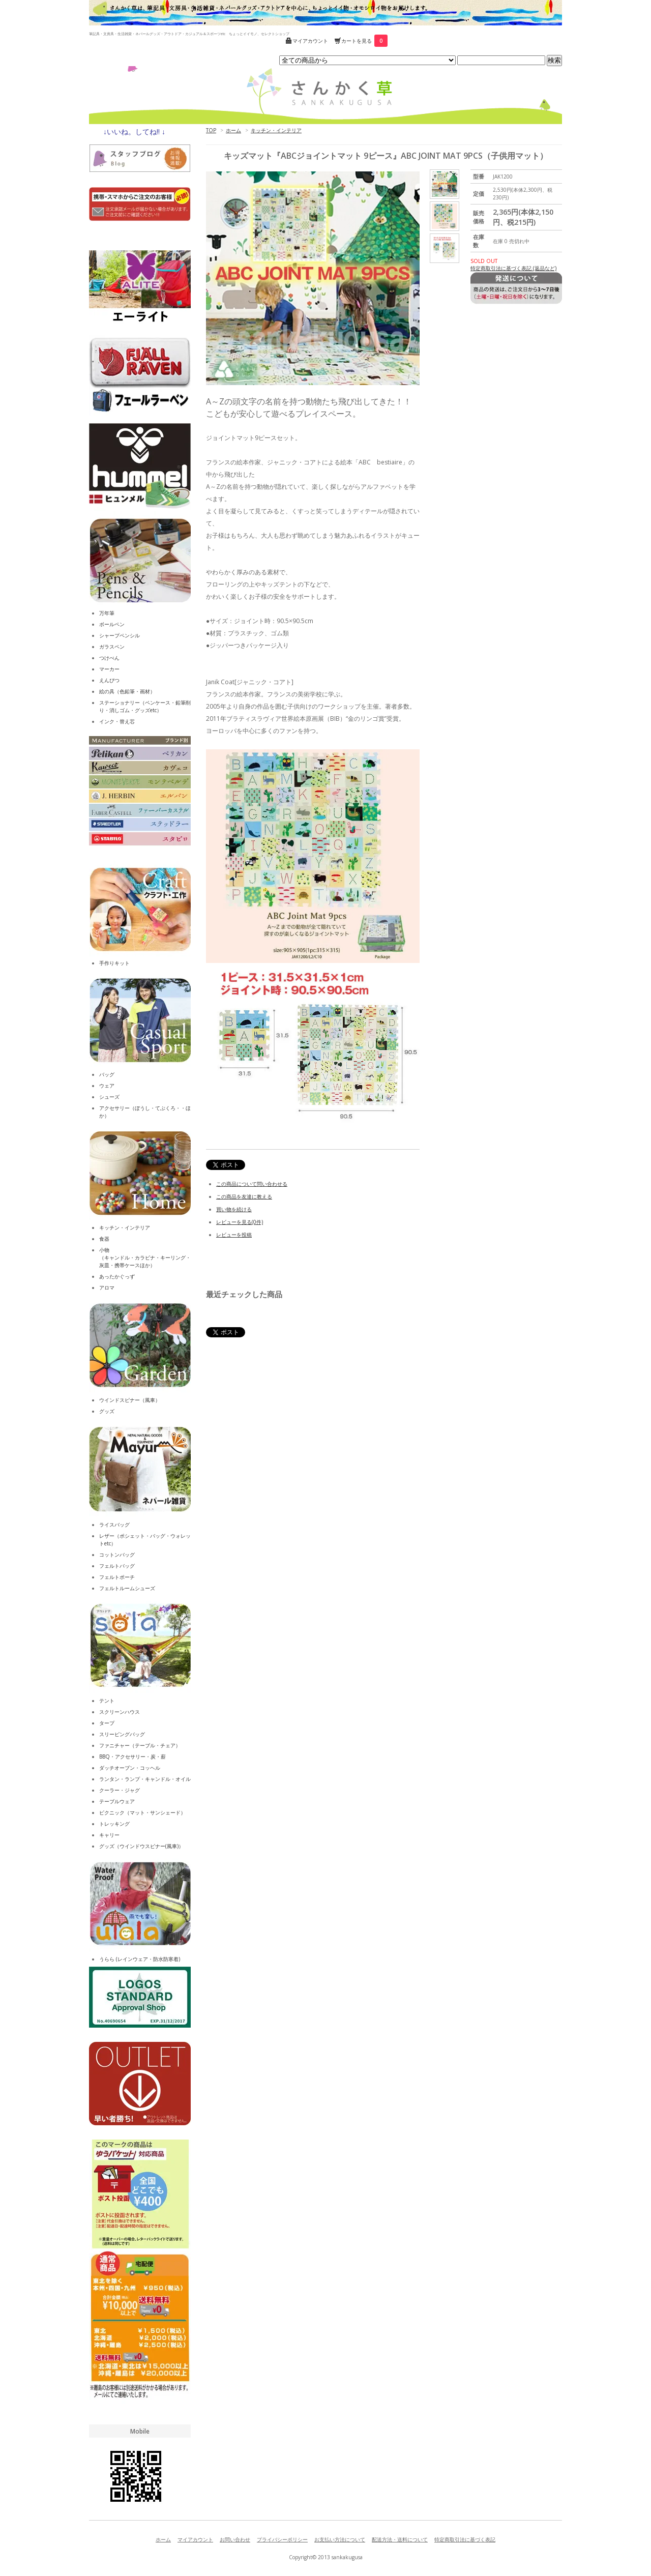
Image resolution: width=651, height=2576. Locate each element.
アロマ (106, 1287)
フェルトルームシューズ (127, 1588)
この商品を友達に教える (244, 1196)
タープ (106, 1722)
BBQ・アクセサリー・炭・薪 (132, 1756)
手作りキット (114, 963)
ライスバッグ (114, 1524)
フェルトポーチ (117, 1576)
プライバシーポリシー (282, 2539)
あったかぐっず (117, 1276)
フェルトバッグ (117, 1565)
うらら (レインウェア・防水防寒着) (139, 1959)
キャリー (109, 1834)
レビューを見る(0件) (239, 1221)
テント (106, 1700)
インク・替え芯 (117, 721)
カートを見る (364, 40)
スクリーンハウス (119, 1711)
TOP (211, 130)
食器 (104, 1238)
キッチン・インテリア (276, 130)
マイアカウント (310, 40)
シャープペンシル (119, 635)
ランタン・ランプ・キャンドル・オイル (145, 1778)
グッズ (106, 1411)
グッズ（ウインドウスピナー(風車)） (141, 1846)
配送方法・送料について (400, 2539)
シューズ (109, 1096)
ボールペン (112, 624)
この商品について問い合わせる (251, 1183)
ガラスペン (112, 646)
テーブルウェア (117, 1801)
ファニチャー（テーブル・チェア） (140, 1745)
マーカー (109, 668)
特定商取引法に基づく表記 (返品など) (513, 268)
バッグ (106, 1074)
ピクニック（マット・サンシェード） (142, 1812)
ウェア (106, 1085)
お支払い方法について (339, 2539)
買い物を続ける (234, 1209)
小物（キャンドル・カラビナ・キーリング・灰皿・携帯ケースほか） (145, 1257)
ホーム (233, 130)
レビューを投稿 (234, 1234)
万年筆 (106, 613)
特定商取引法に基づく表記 (464, 2539)
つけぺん (109, 657)
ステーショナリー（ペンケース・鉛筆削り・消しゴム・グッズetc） (145, 706)
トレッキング (114, 1823)
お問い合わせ (235, 2539)
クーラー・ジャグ (119, 1790)
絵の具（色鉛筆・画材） (127, 691)
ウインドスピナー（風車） (129, 1399)
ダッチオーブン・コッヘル (129, 1767)
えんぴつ (109, 680)
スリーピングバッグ (122, 1734)
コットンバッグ (117, 1554)
